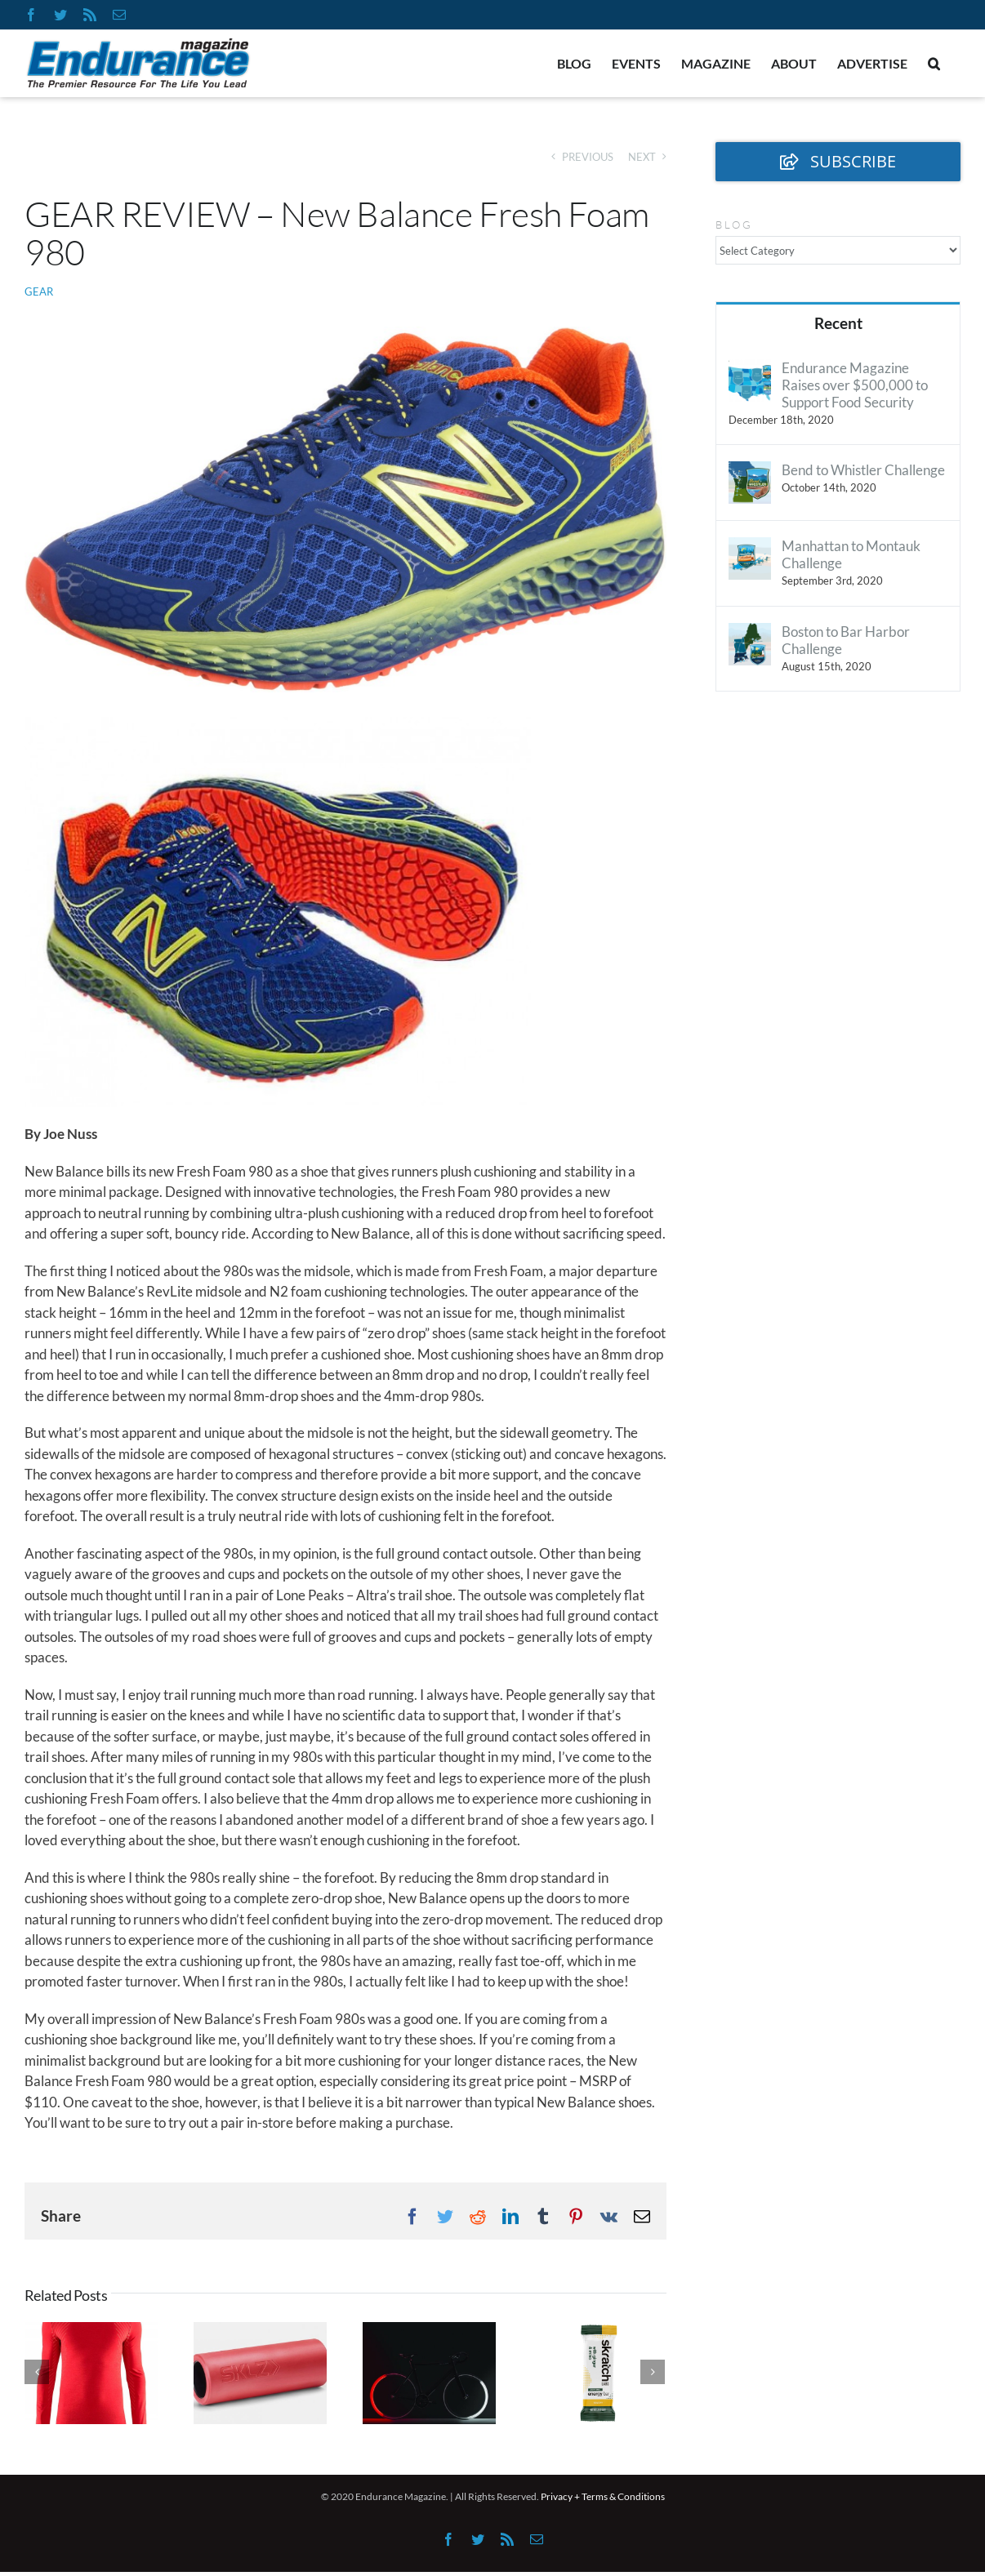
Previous (587, 156)
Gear (39, 291)
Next (642, 156)
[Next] (652, 2372)
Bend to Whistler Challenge (863, 469)
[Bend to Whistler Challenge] (750, 471)
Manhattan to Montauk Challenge (851, 554)
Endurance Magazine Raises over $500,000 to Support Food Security (855, 385)
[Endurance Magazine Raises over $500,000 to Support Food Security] (750, 369)
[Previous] (37, 2372)
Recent (838, 323)
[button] (934, 63)
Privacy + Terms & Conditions (603, 2496)
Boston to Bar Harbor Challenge (846, 640)
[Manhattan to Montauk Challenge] (750, 547)
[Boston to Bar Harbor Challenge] (750, 633)
